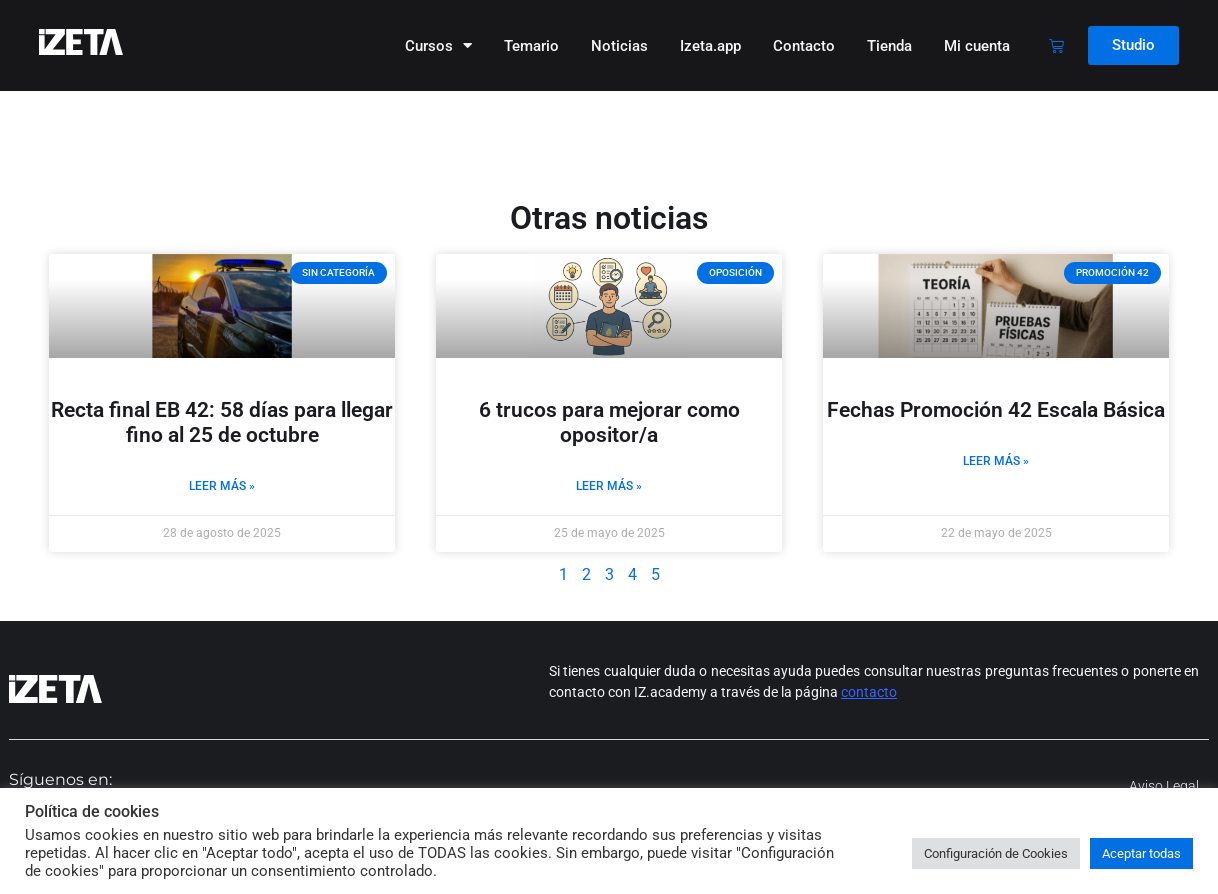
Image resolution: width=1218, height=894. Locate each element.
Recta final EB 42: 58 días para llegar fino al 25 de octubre (222, 422)
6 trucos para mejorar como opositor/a (609, 422)
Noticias (619, 46)
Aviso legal (1164, 786)
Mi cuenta (977, 46)
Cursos (438, 45)
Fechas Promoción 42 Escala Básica (996, 410)
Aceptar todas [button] (1141, 853)
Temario (531, 46)
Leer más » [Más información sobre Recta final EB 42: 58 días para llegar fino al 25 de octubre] (222, 486)
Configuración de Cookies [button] (996, 853)
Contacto (804, 46)
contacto (869, 692)
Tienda (889, 46)
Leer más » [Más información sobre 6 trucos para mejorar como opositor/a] (609, 486)
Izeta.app (710, 46)
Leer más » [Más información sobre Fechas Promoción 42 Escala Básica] (996, 461)
